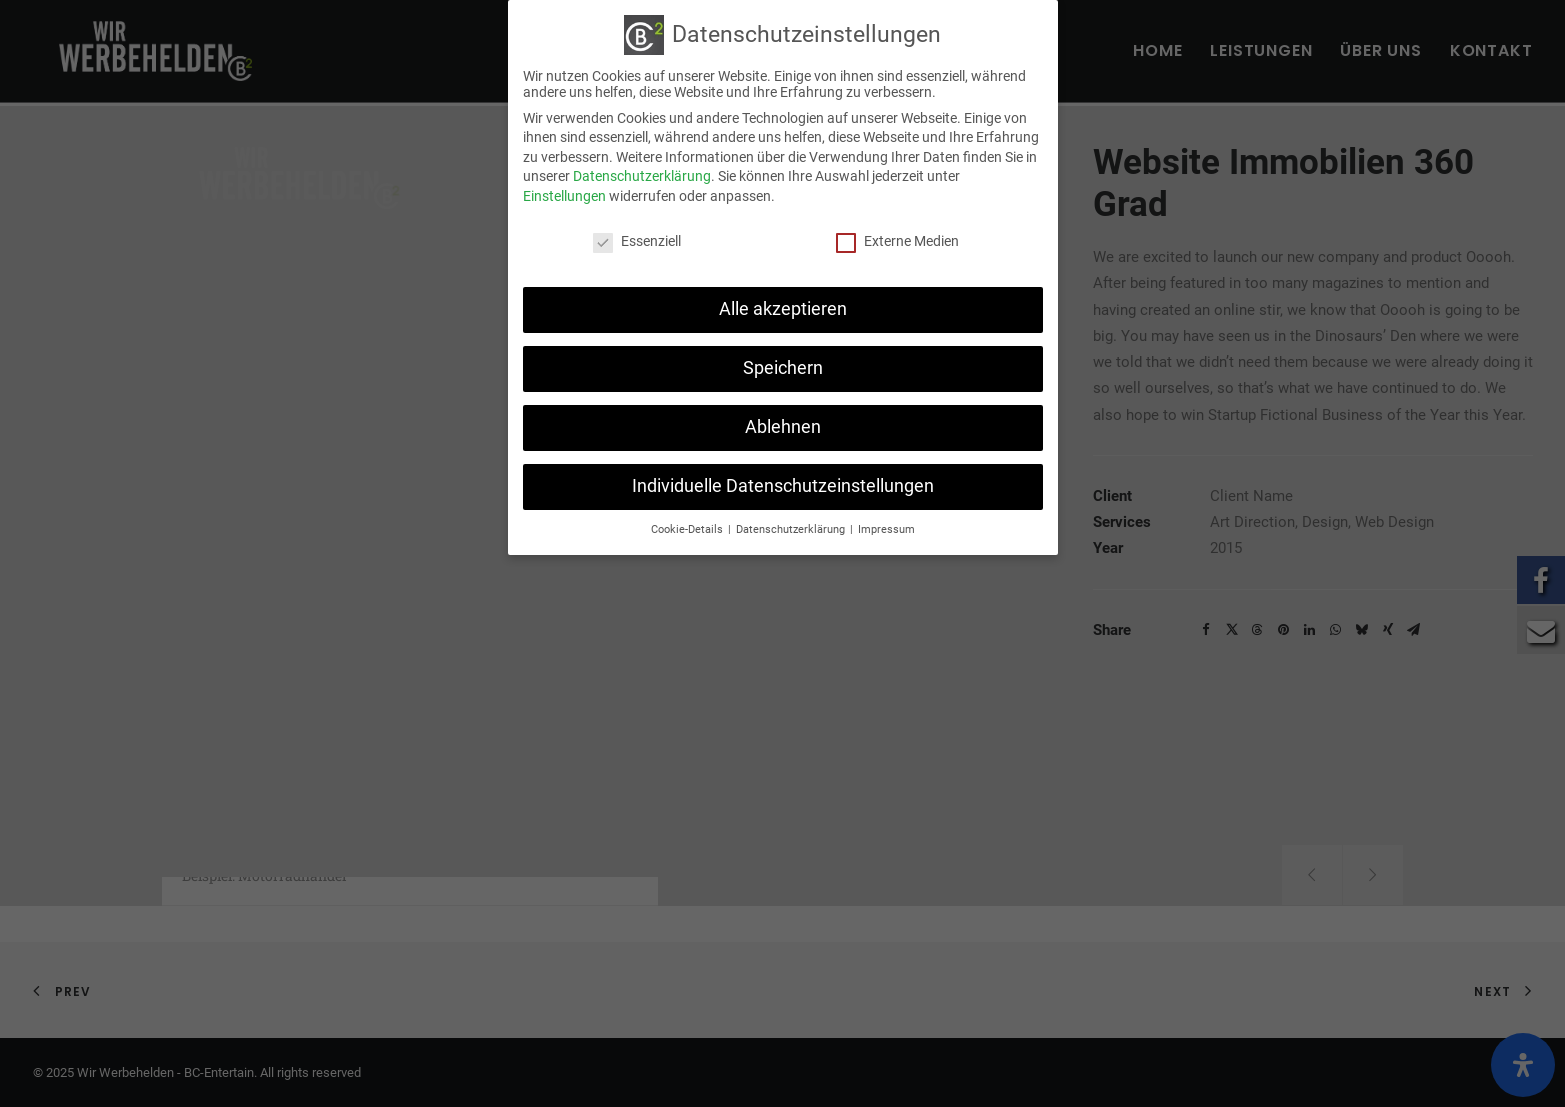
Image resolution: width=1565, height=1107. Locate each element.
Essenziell (637, 241)
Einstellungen (564, 196)
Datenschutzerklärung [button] (792, 529)
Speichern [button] (783, 368)
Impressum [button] (886, 529)
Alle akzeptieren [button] (783, 309)
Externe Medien (897, 241)
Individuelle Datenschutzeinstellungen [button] (783, 486)
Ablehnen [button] (783, 427)
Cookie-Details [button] (688, 529)
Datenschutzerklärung (642, 176)
